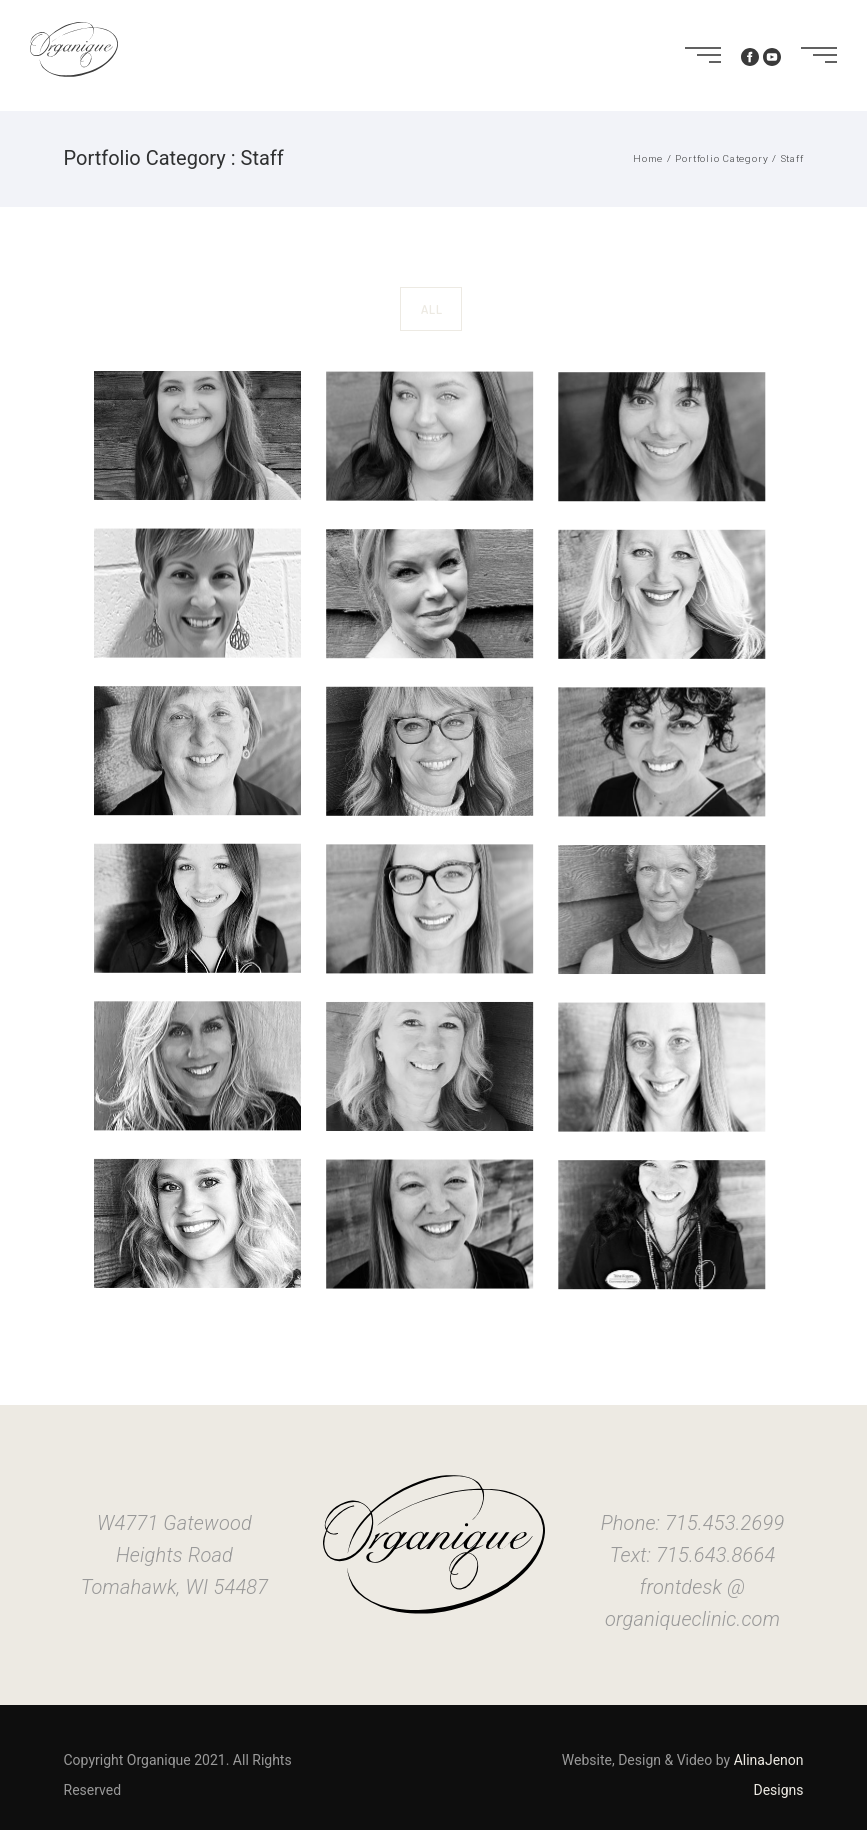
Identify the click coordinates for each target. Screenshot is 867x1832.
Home (648, 159)
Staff (792, 159)
